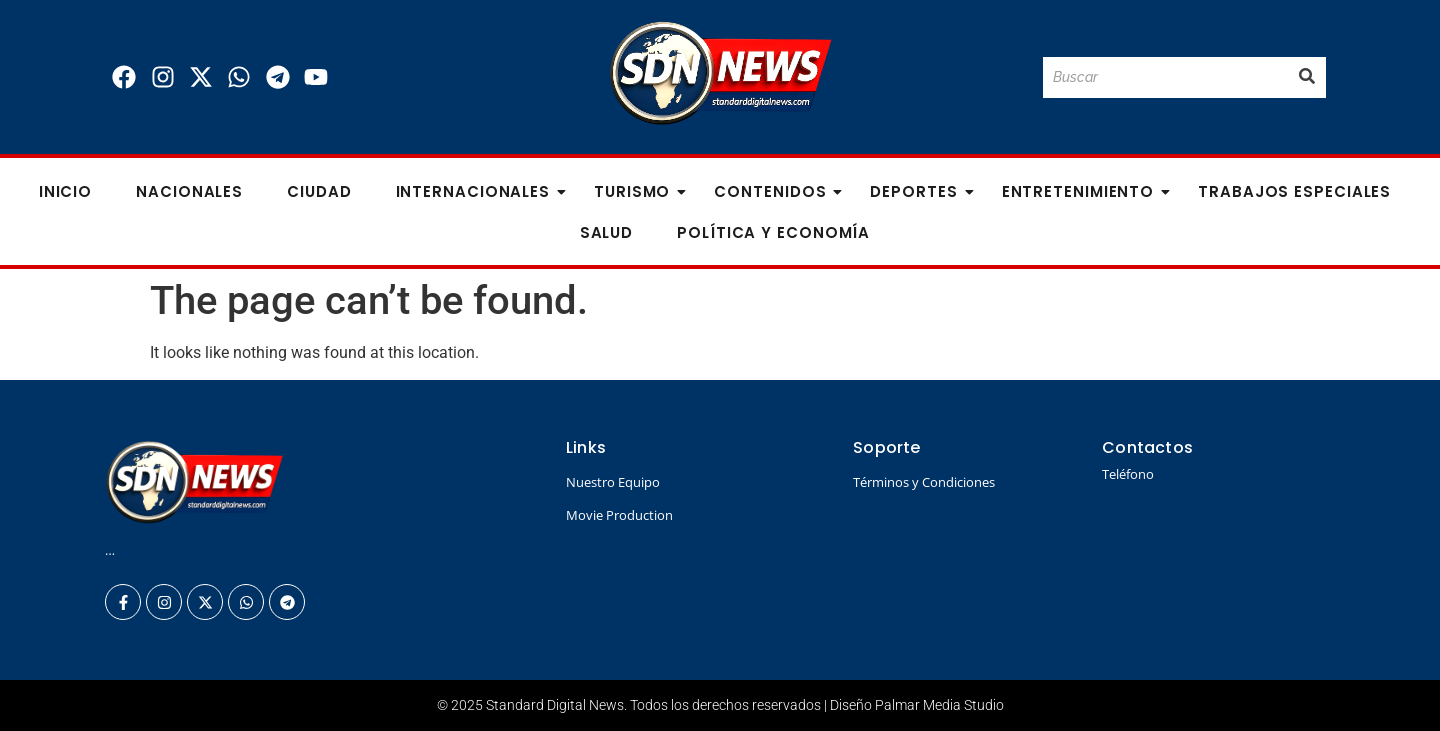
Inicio (65, 191)
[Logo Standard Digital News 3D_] (720, 73)
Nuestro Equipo (613, 482)
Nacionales (189, 191)
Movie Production (619, 515)
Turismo (638, 191)
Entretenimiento (1084, 191)
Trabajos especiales (1294, 191)
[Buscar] (1165, 77)
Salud (607, 232)
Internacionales (479, 191)
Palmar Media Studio (939, 705)
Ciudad (319, 191)
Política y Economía (773, 232)
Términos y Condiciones (924, 482)
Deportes (919, 191)
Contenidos (776, 191)
